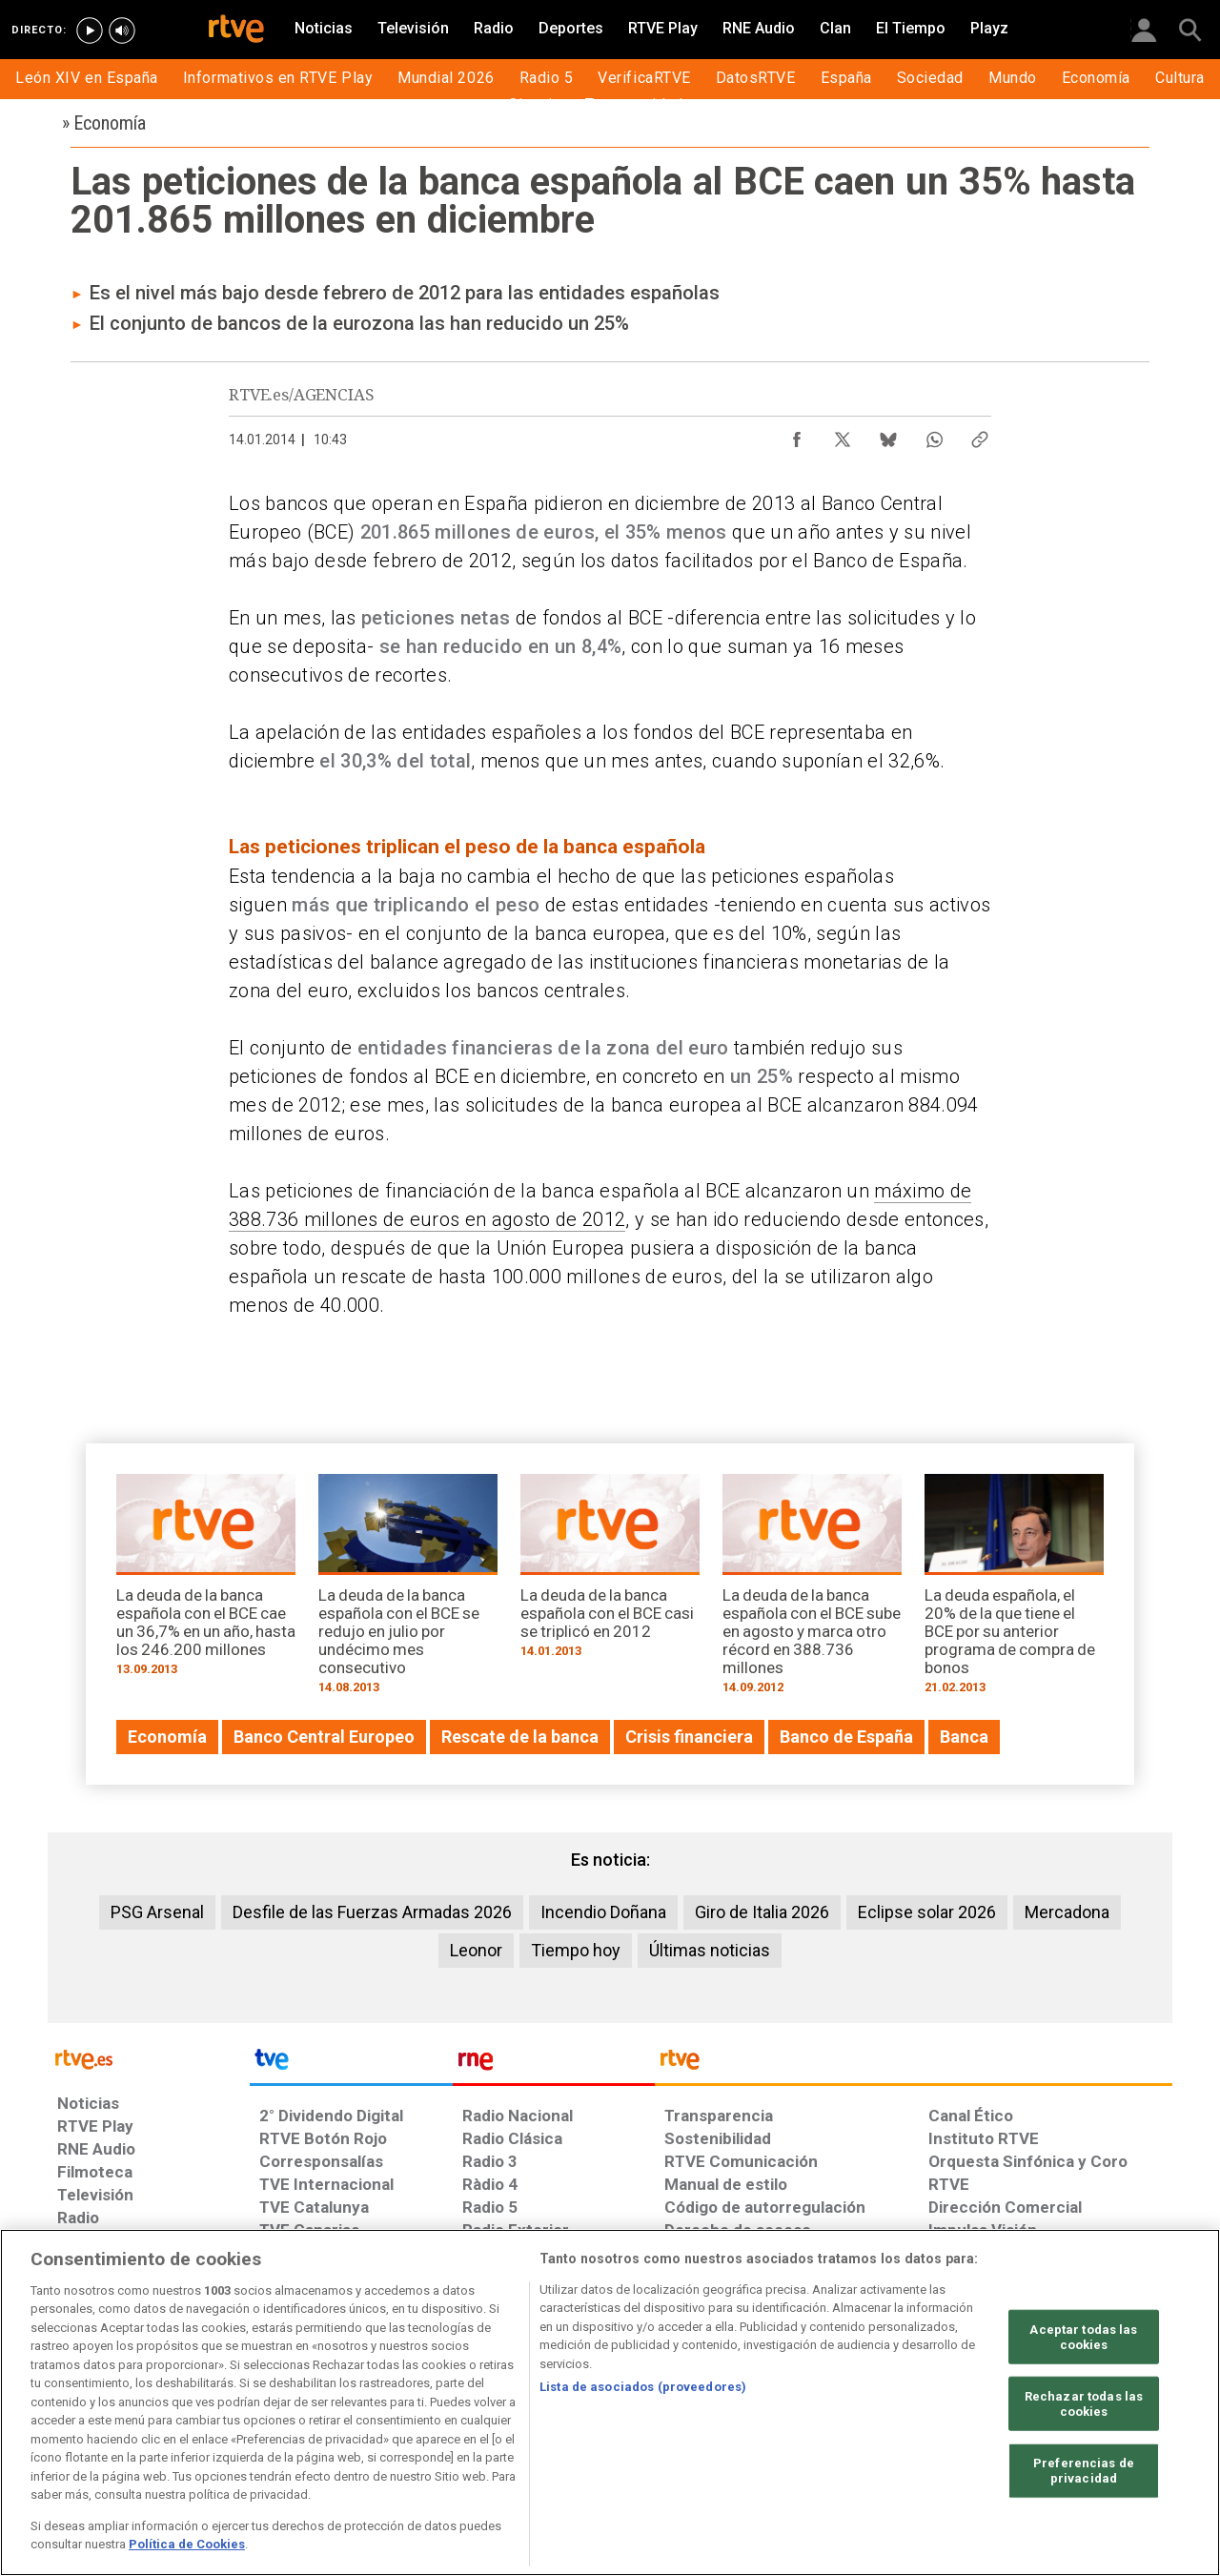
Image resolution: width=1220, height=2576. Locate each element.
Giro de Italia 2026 (762, 1912)
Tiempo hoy (575, 1950)
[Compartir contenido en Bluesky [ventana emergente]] (888, 435)
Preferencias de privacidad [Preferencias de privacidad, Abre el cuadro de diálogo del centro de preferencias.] (1083, 2470)
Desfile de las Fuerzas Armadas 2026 (372, 1912)
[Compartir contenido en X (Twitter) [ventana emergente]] (842, 435)
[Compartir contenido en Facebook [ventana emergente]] (797, 435)
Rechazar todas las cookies (1084, 2404)
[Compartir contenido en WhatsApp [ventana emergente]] (934, 435)
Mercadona (1067, 1912)
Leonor (476, 1950)
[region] (610, 2402)
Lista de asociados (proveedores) (642, 2387)
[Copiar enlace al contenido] (980, 435)
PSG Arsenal (157, 1912)
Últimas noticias (709, 1950)
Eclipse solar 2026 (927, 1912)
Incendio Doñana (603, 1912)
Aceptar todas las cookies (1083, 2337)
